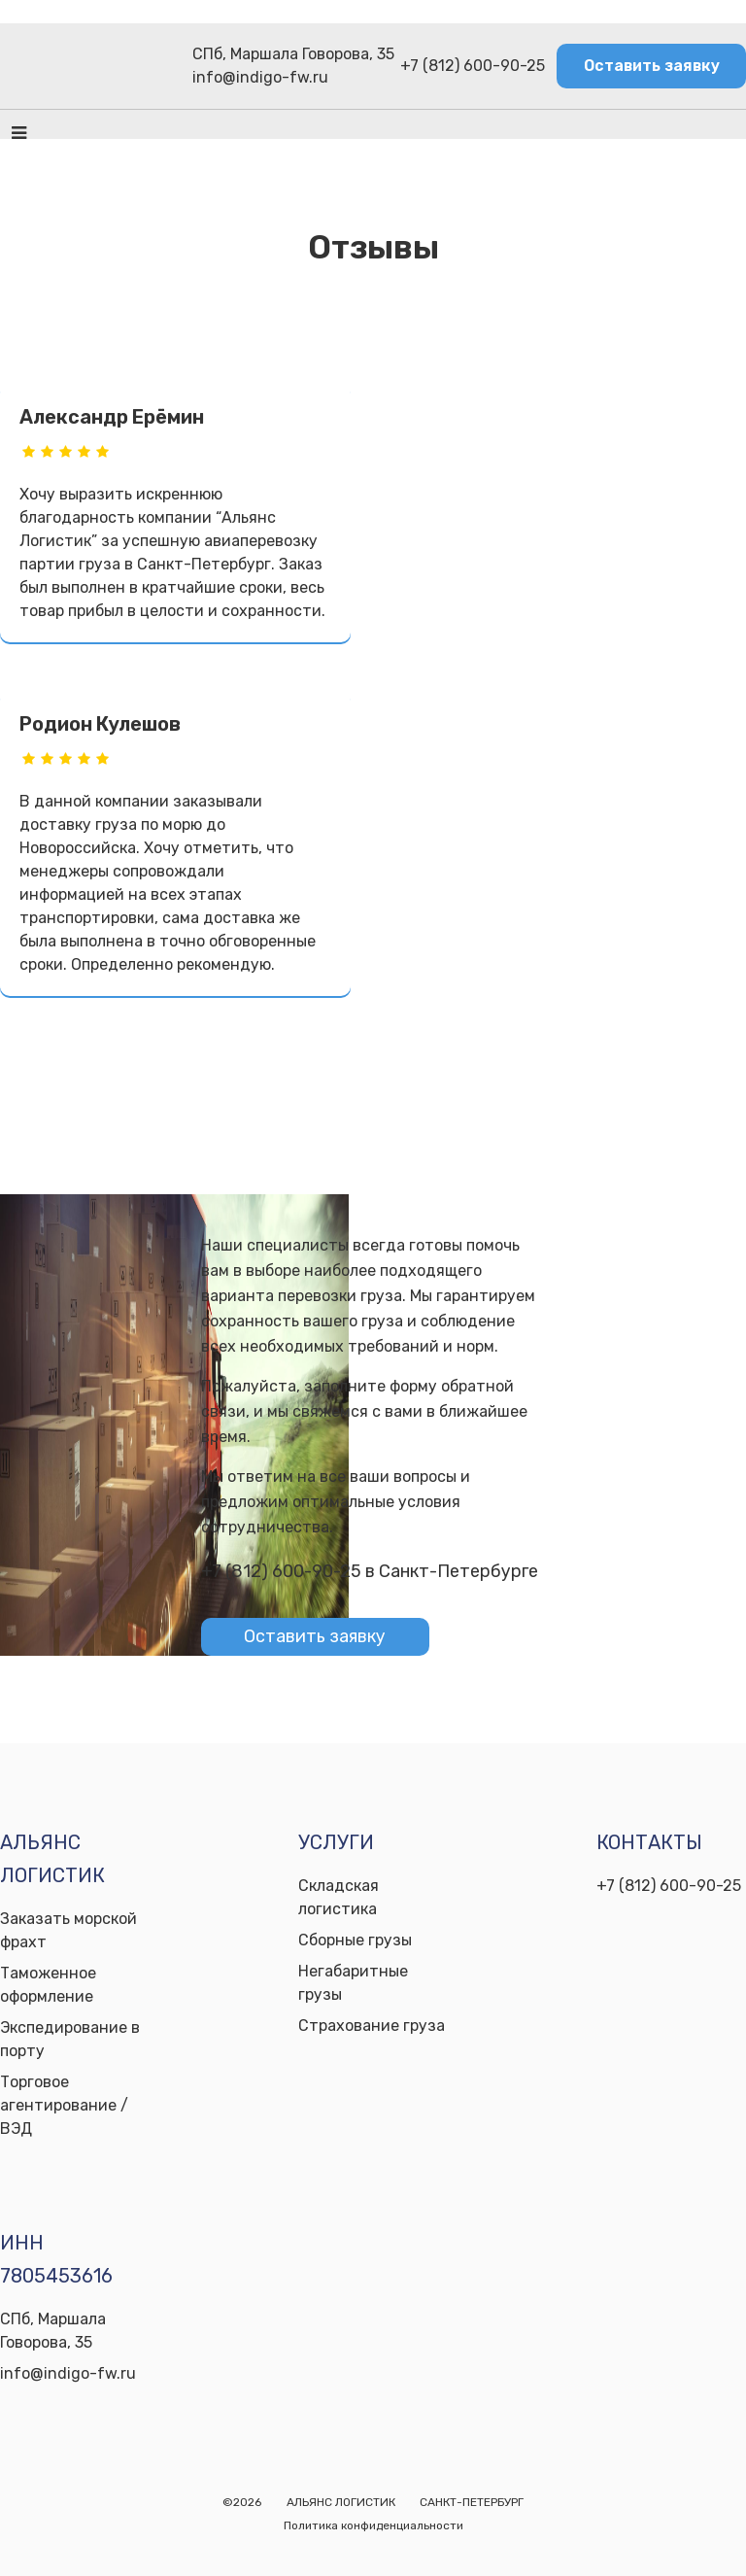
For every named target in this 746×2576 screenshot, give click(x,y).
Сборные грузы (355, 1940)
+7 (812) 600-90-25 (472, 65)
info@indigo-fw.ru (260, 77)
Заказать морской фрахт (68, 1930)
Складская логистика (338, 1897)
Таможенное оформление (48, 1985)
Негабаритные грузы (353, 1983)
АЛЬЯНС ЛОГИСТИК (341, 2502)
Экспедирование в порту (70, 2039)
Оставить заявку (652, 65)
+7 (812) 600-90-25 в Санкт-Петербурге (369, 1571)
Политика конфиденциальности (373, 2525)
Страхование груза (371, 2025)
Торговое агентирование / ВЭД (64, 2105)
